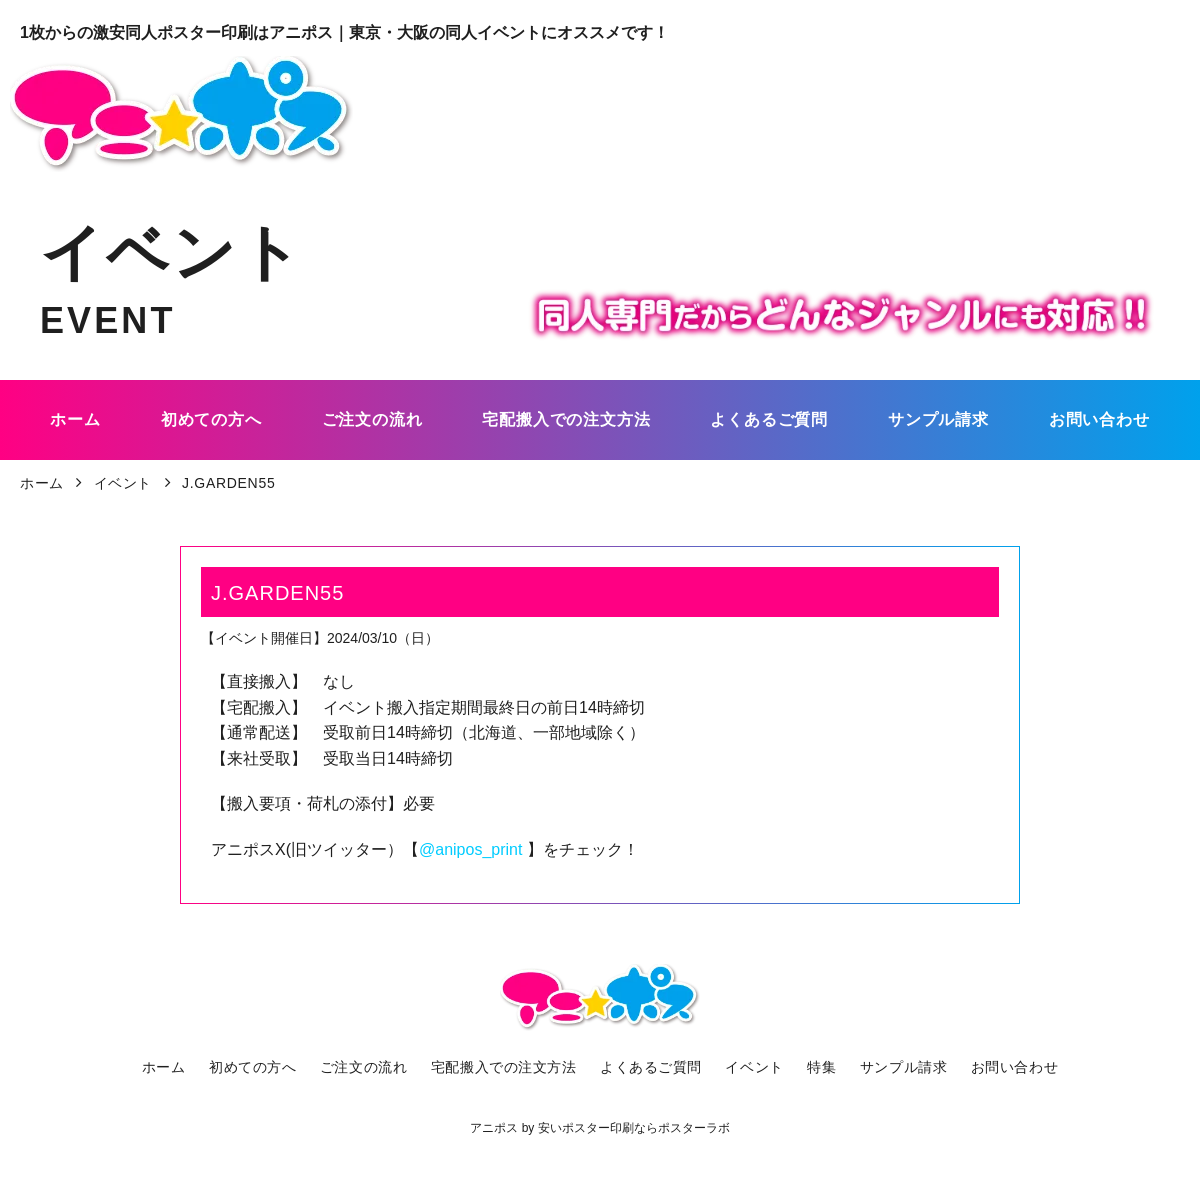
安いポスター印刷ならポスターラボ (634, 1128)
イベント (752, 1067)
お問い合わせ (1003, 1067)
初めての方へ (261, 1067)
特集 (816, 1067)
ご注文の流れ (369, 1067)
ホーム (174, 1067)
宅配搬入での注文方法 (506, 1067)
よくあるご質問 (651, 1067)
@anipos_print (473, 849)
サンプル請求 (895, 1067)
